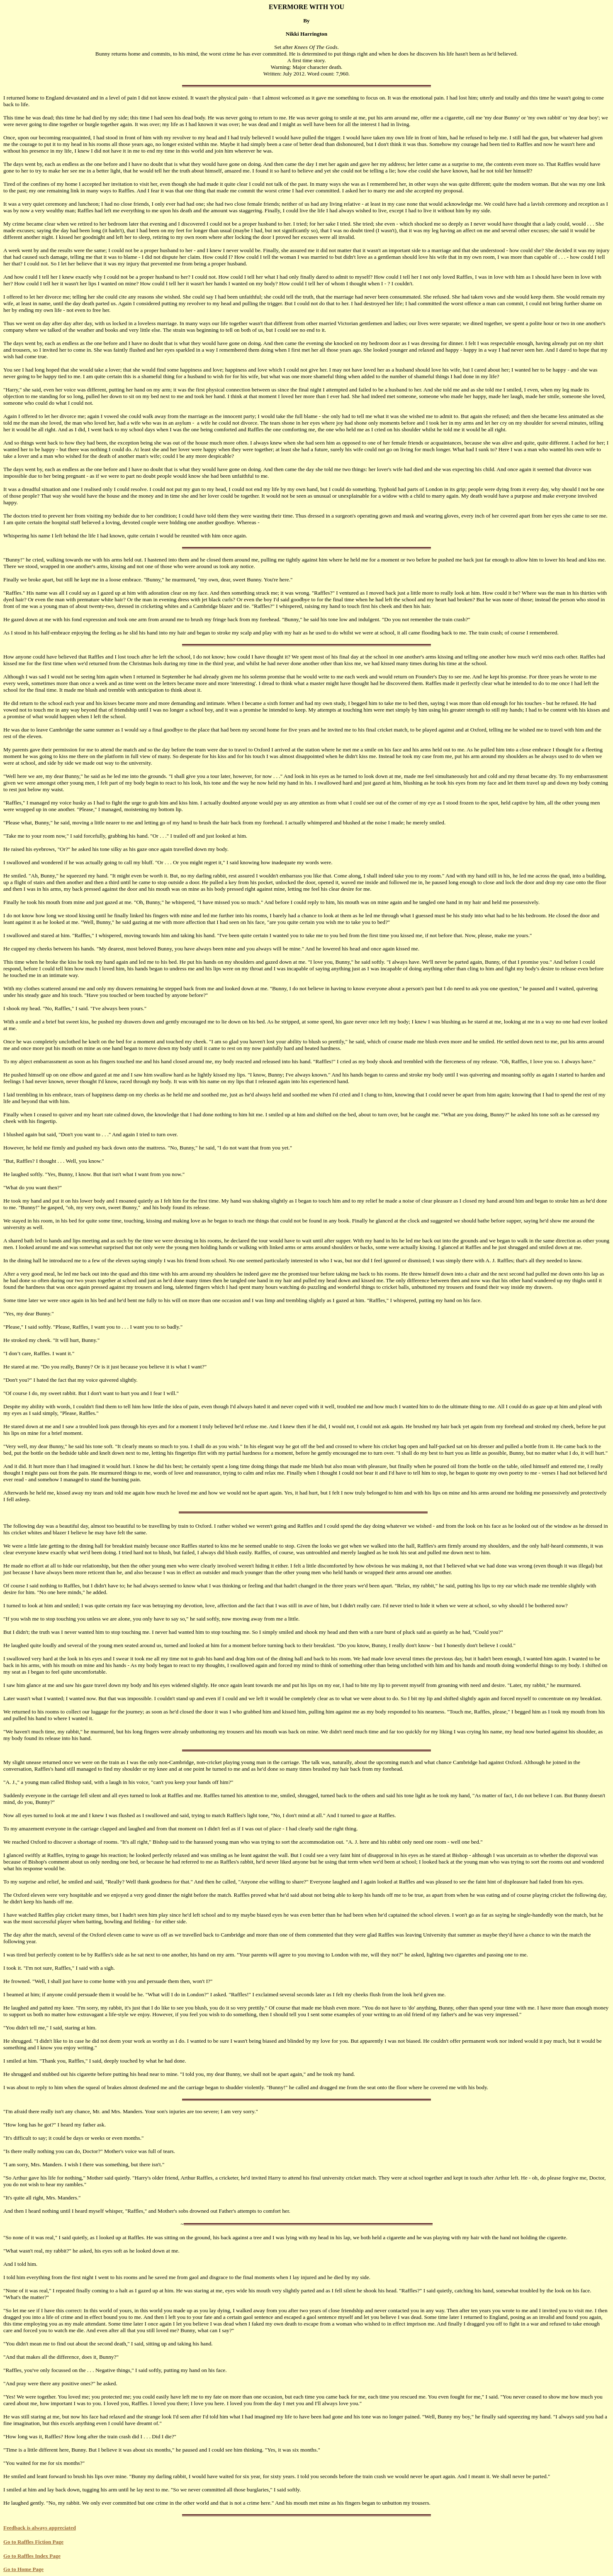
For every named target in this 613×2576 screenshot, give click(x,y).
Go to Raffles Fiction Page (33, 2542)
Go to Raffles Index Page (32, 2556)
